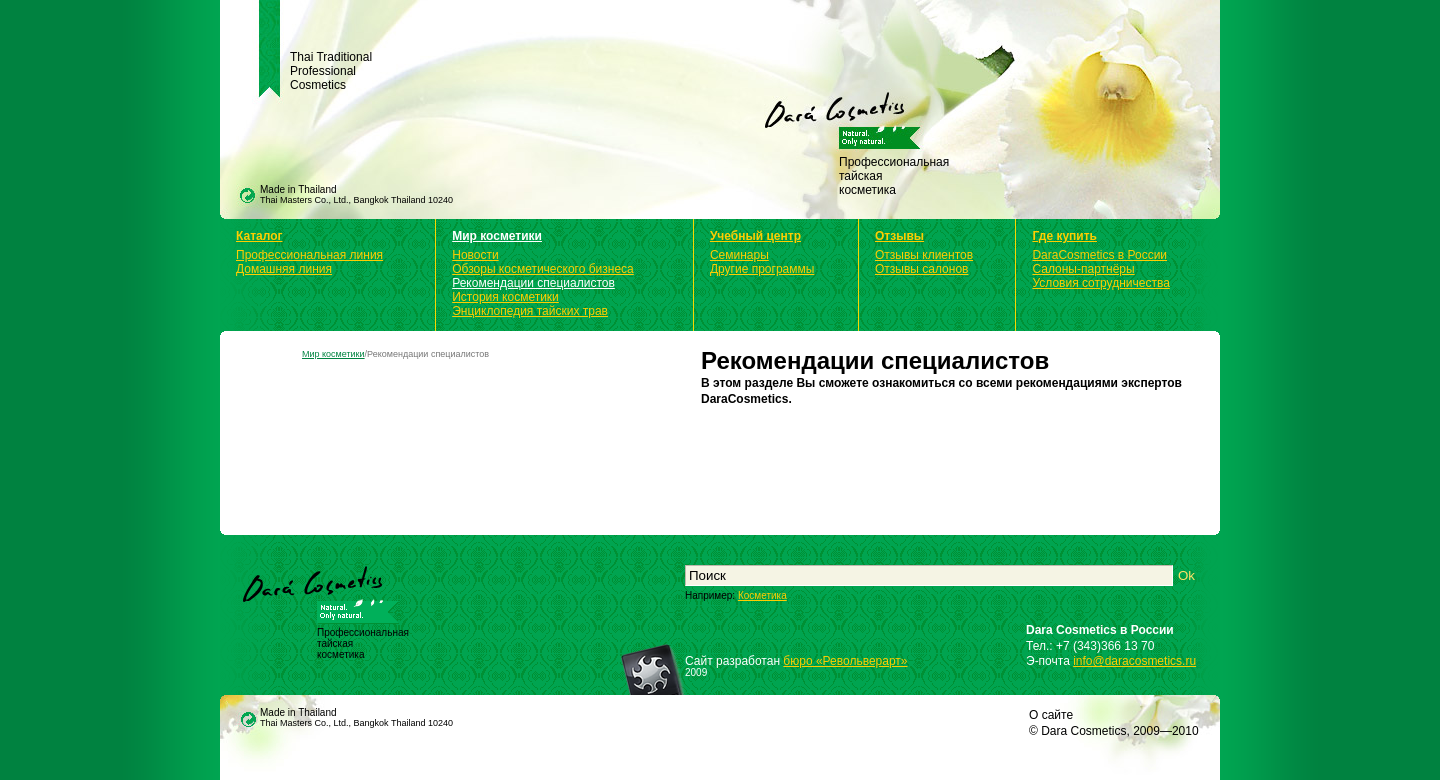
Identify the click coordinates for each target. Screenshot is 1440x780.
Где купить (1064, 236)
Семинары (739, 255)
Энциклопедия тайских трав (530, 311)
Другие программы (762, 269)
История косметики (505, 297)
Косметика (762, 595)
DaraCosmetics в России (1099, 255)
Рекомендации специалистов (533, 283)
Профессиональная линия (309, 255)
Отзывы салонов (921, 269)
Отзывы (899, 236)
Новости (475, 255)
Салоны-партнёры (1083, 269)
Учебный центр (755, 236)
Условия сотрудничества (1100, 283)
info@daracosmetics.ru (1134, 661)
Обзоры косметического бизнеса (543, 269)
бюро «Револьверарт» (845, 661)
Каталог (259, 236)
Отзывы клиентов (924, 255)
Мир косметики (497, 236)
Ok (1186, 575)
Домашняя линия (284, 269)
